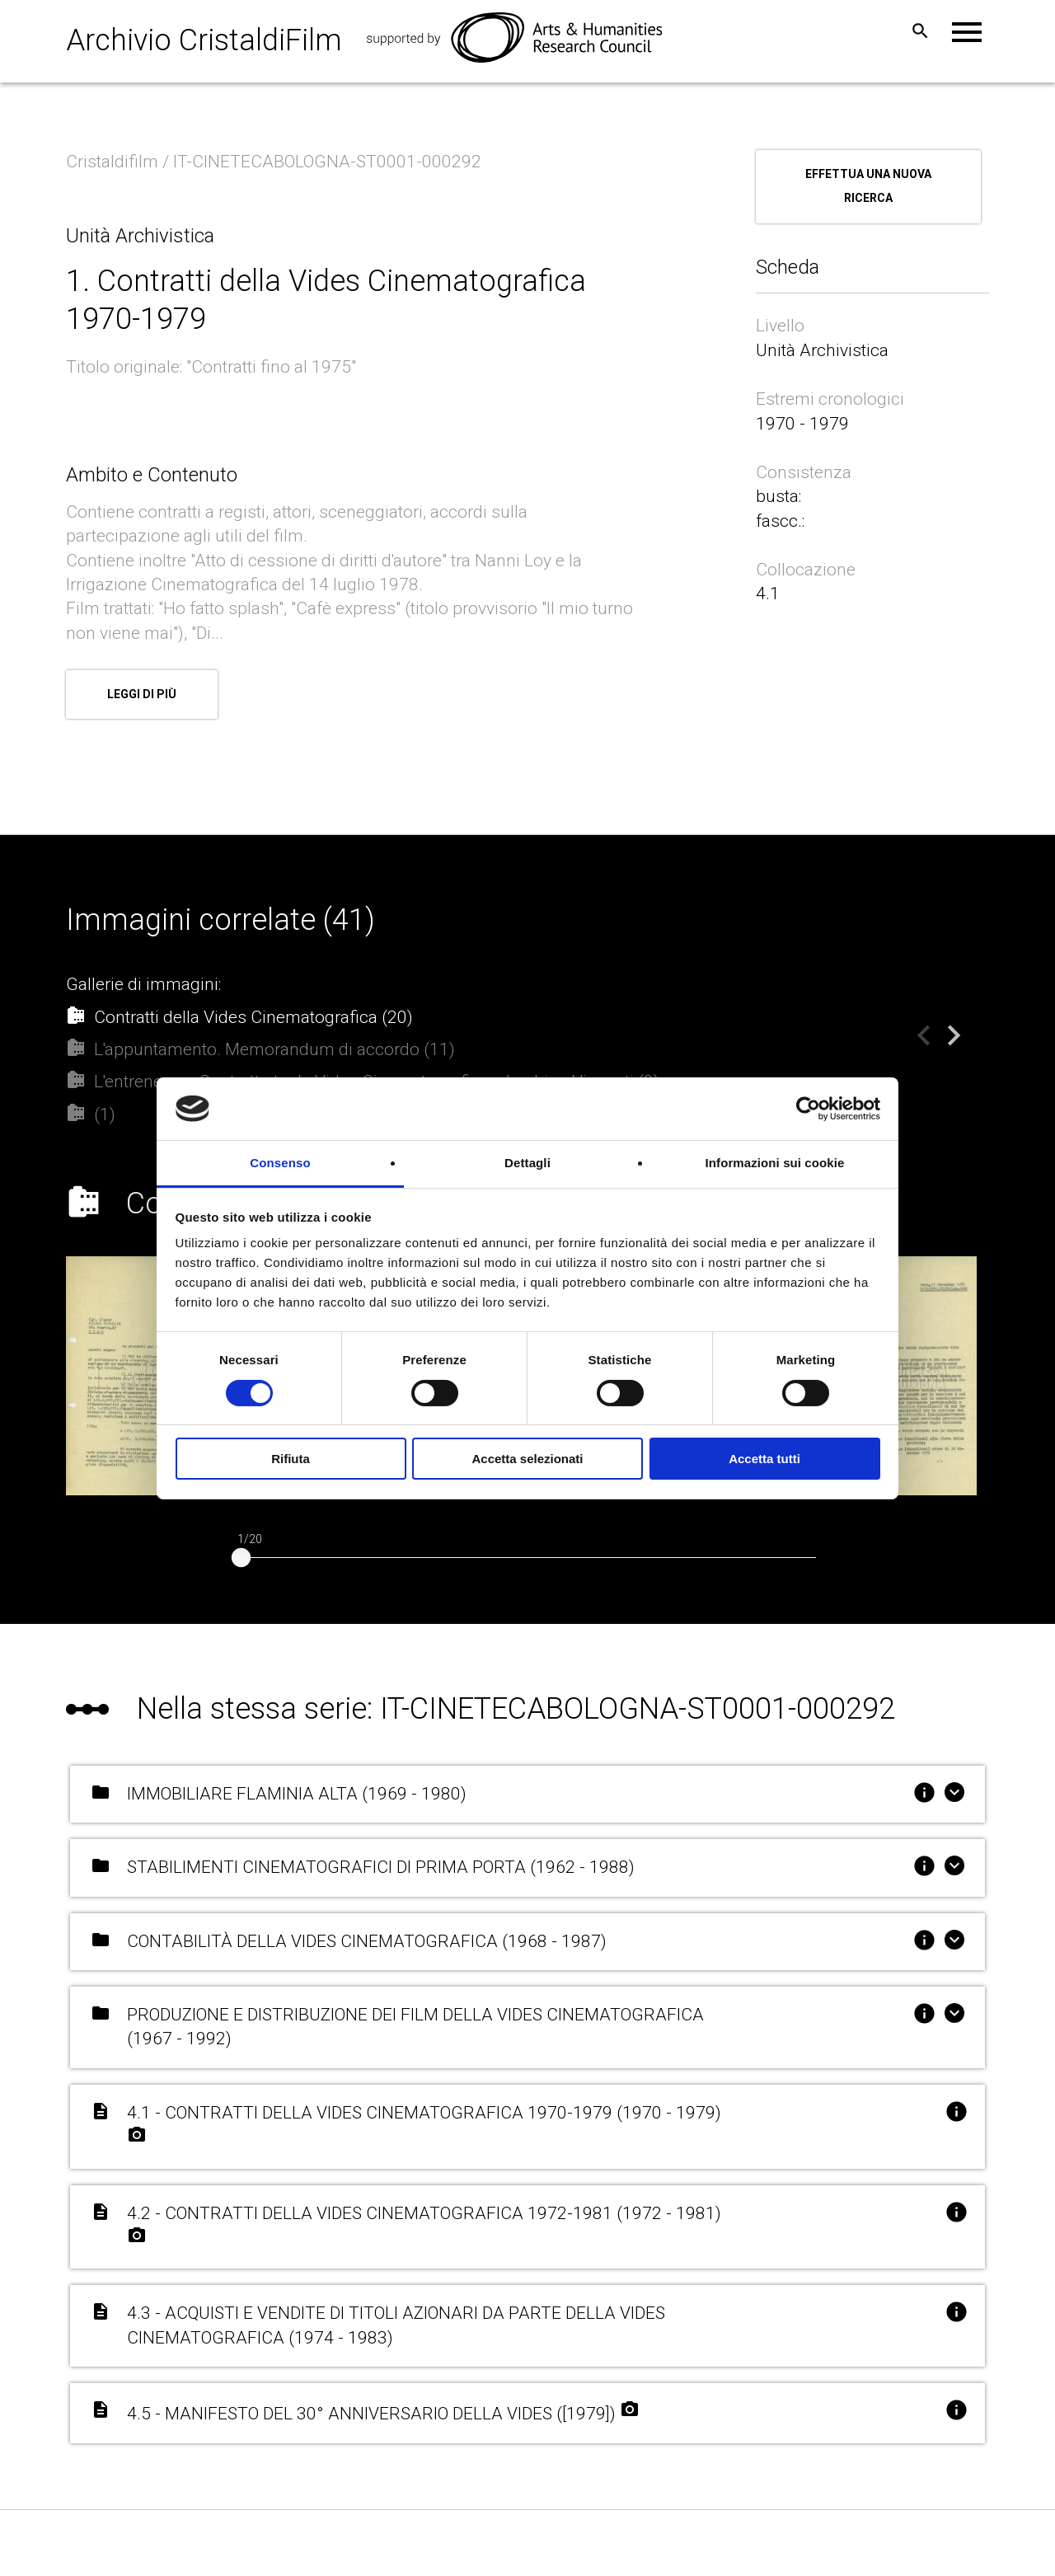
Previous (911, 1023)
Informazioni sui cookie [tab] (775, 1163)
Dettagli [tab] (527, 1163)
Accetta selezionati (527, 1459)
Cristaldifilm (114, 161)
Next (941, 1023)
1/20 (249, 1532)
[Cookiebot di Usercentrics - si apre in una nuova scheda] (808, 1108)
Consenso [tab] (280, 1163)
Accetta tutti (764, 1459)
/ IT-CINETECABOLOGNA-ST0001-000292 (323, 161)
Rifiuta (290, 1459)
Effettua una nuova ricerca (868, 185)
